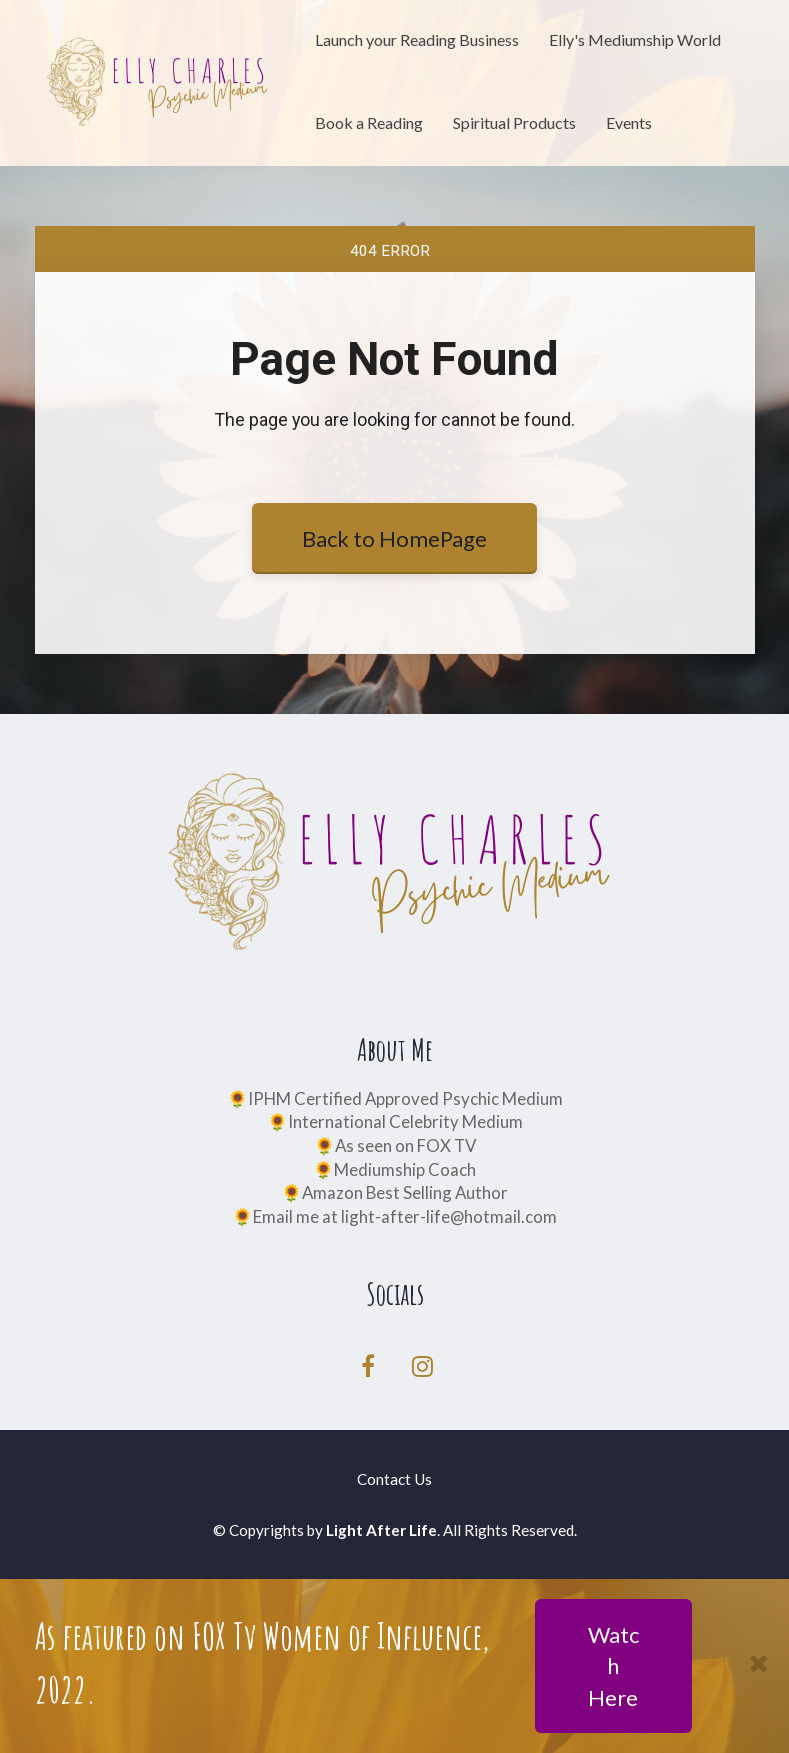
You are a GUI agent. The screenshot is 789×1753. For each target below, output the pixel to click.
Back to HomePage (394, 538)
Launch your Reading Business (417, 39)
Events (629, 122)
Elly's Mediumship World (635, 39)
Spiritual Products (514, 122)
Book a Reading (369, 122)
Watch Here (613, 1666)
